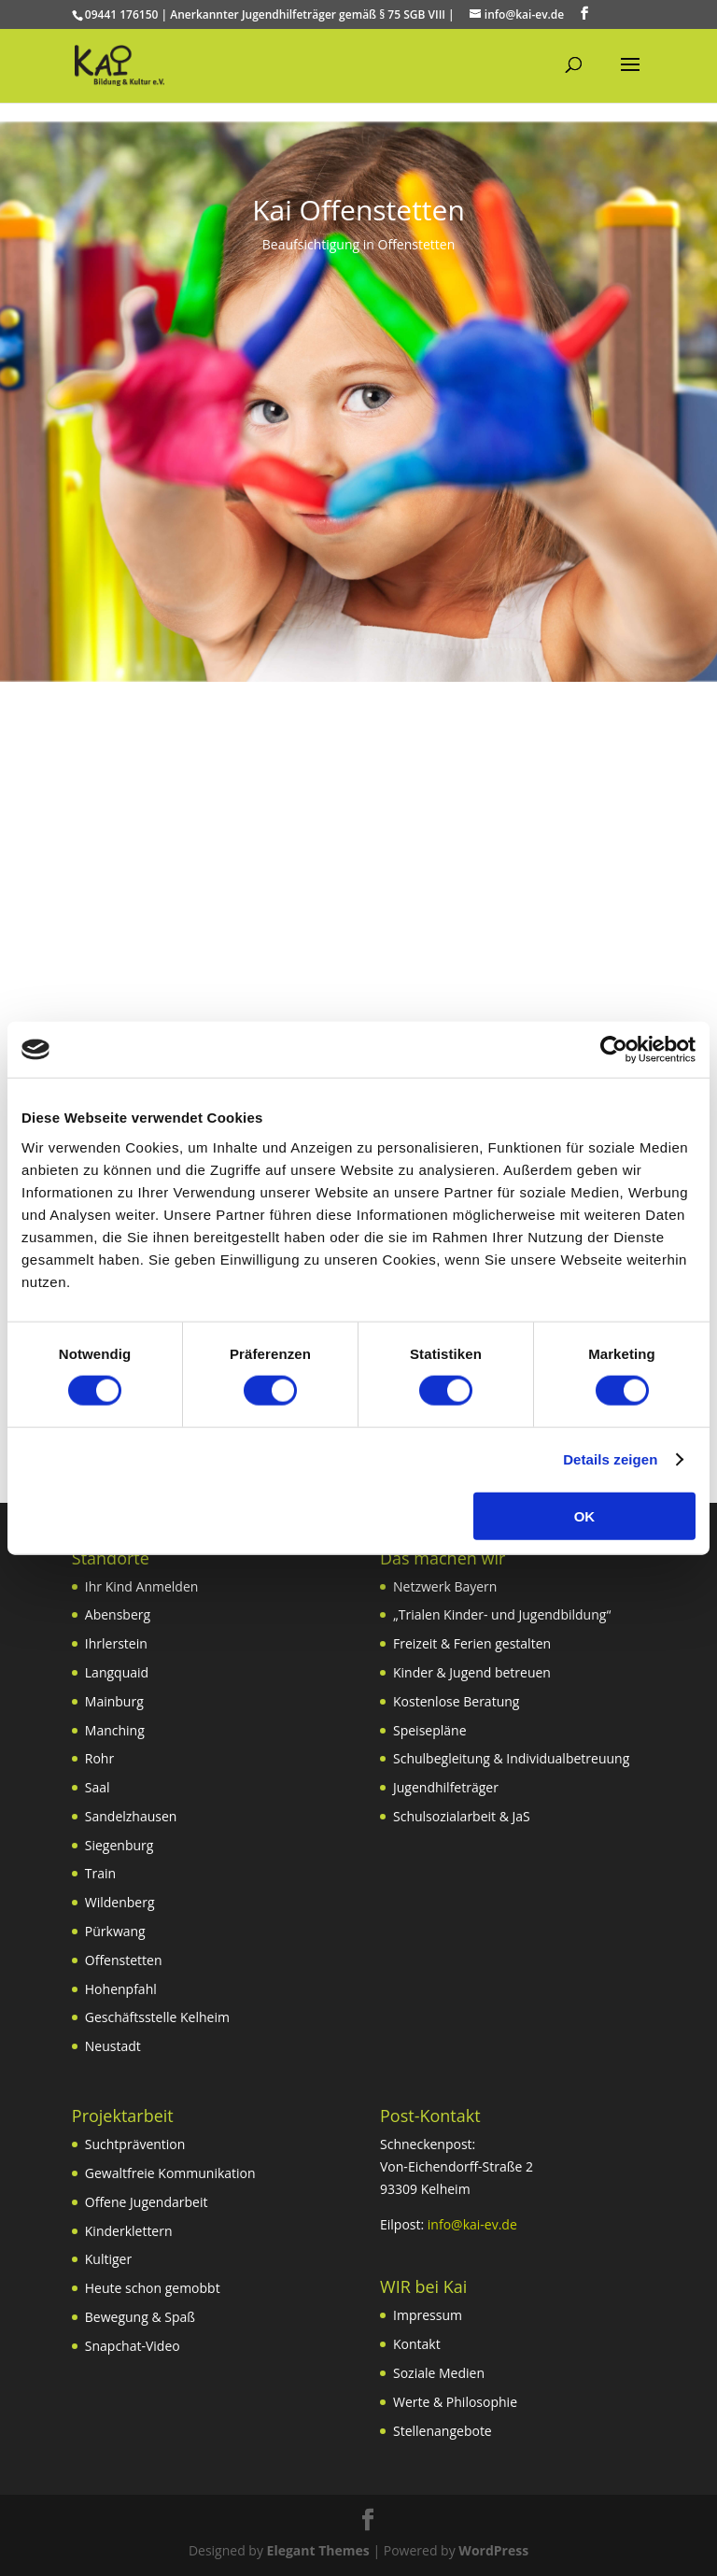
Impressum (427, 2315)
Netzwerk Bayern (445, 1586)
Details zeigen (610, 1459)
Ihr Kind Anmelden (142, 1586)
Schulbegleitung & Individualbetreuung (511, 1758)
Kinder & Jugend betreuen (472, 1672)
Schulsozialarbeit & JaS (461, 1816)
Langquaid (116, 1672)
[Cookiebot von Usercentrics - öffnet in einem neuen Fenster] (614, 1050)
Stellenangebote (442, 2431)
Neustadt (113, 2046)
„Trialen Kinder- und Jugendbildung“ (502, 1614)
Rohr (99, 1758)
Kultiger (108, 2259)
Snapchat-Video (132, 2346)
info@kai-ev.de (472, 2224)
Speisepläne (430, 1730)
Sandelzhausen (131, 1816)
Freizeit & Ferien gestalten (472, 1643)
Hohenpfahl (121, 1989)
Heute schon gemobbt (152, 2288)
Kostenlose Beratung (456, 1701)
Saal (97, 1787)
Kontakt (417, 2344)
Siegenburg (119, 1845)
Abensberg (117, 1614)
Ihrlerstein (116, 1643)
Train (100, 1873)
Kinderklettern (129, 2231)
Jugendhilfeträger (446, 1787)
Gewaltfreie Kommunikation (170, 2173)
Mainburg (114, 1701)
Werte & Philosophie (455, 2402)
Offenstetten (123, 1960)
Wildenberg (120, 1902)
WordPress (493, 2550)
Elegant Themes (318, 2550)
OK (585, 1515)
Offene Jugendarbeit (146, 2202)
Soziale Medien (439, 2373)
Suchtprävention (135, 2144)
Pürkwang (115, 1931)
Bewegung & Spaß (140, 2317)
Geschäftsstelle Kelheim (157, 2017)
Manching (115, 1730)
